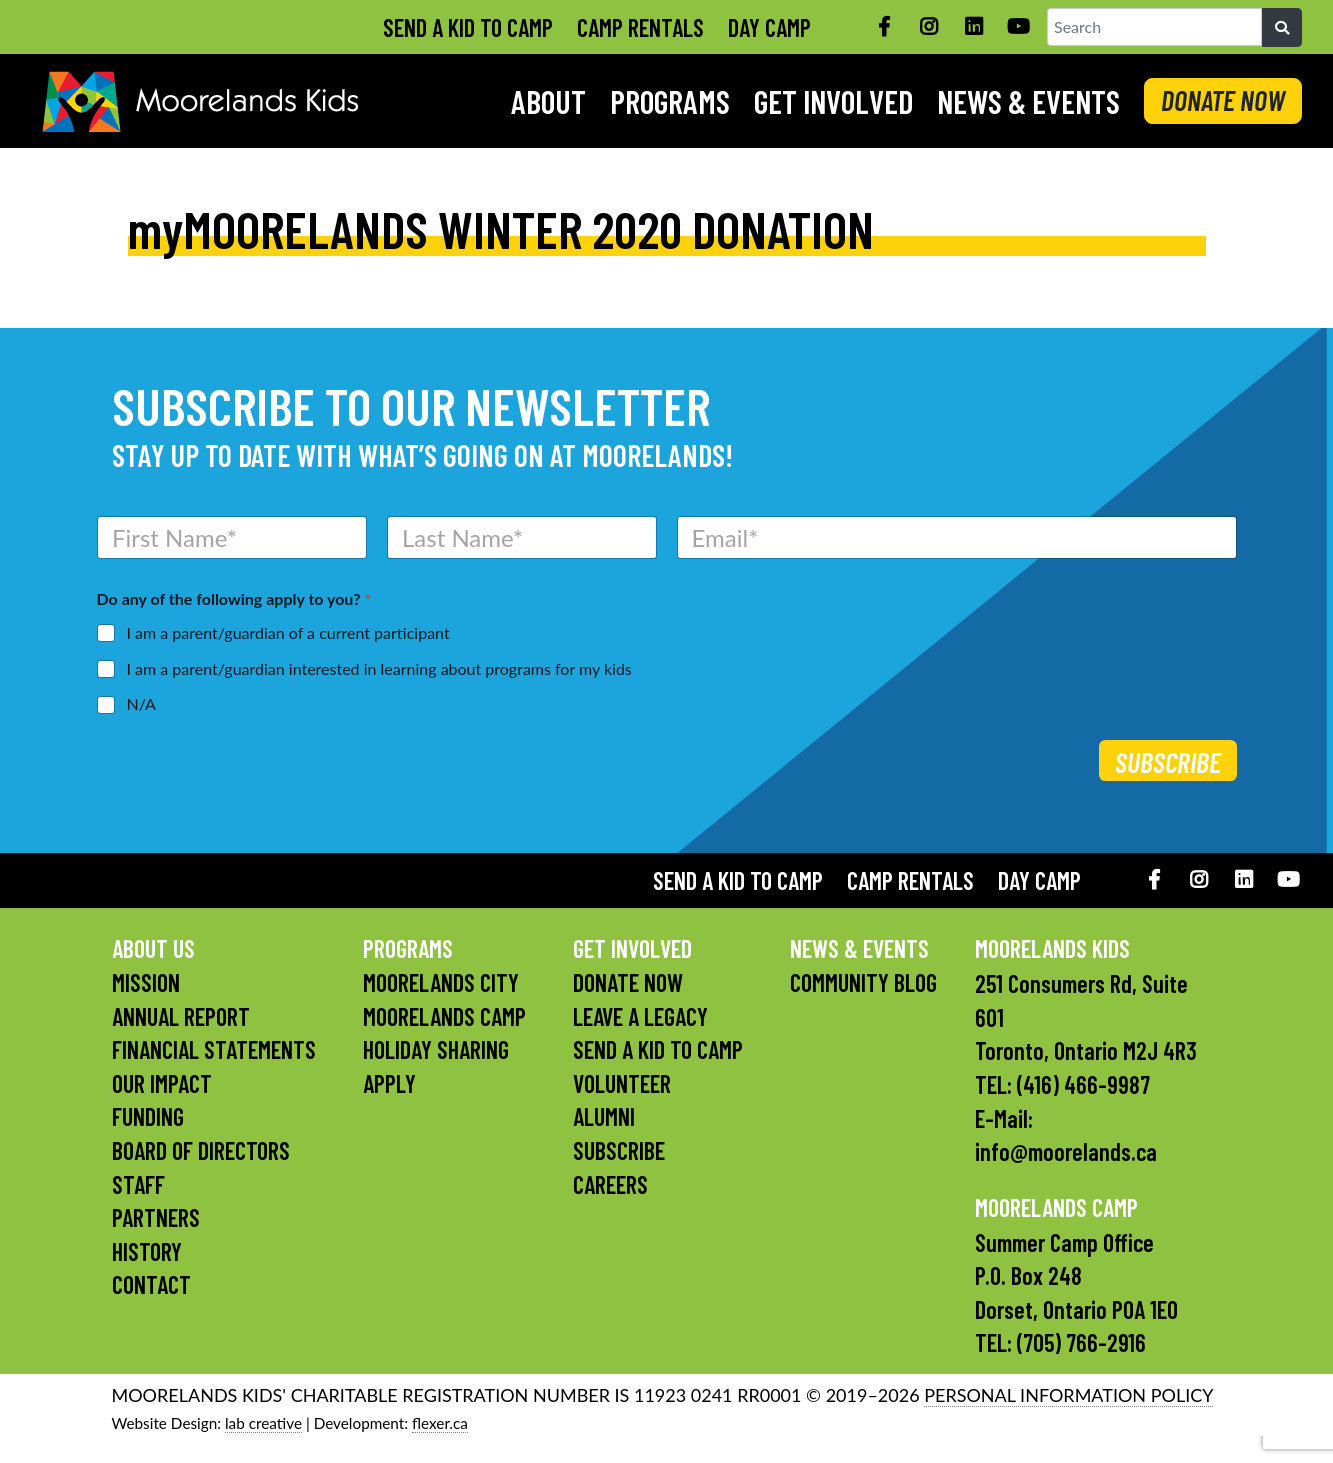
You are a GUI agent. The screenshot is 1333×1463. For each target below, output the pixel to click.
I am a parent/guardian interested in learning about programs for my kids (379, 668)
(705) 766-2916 (1081, 1342)
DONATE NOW (1223, 100)
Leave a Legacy (640, 1016)
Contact (151, 1284)
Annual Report (181, 1016)
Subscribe (1168, 762)
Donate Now (628, 982)
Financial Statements (214, 1049)
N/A (141, 703)
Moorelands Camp (444, 1016)
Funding (148, 1116)
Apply (389, 1083)
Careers (610, 1184)
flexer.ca (440, 1423)
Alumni (604, 1116)
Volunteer (622, 1083)
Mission (146, 982)
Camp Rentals (640, 27)
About (548, 101)
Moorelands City (441, 982)
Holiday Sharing (436, 1049)
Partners (156, 1217)
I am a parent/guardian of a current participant (288, 632)
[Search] (1282, 28)
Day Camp (769, 27)
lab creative (263, 1423)
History (147, 1251)
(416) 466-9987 (1083, 1084)
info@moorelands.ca (1066, 1151)
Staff (138, 1184)
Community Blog (863, 982)
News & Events (1028, 101)
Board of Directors (201, 1150)
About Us (153, 948)
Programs (670, 101)
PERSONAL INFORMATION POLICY (1068, 1395)
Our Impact (162, 1083)
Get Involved (833, 101)
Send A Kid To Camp (468, 27)
